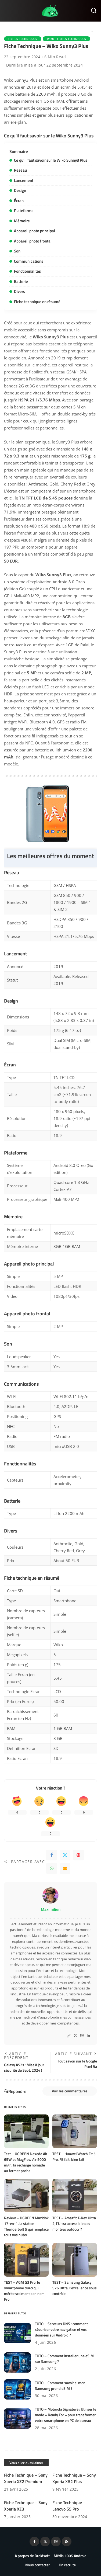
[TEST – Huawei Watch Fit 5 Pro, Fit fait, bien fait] (74, 2131)
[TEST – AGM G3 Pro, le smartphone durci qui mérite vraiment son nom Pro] (26, 2260)
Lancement (23, 180)
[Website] (69, 2035)
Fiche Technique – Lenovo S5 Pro (69, 2505)
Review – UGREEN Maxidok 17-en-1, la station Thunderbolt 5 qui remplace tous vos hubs (26, 2226)
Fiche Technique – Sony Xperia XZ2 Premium (26, 2478)
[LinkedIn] (88, 2035)
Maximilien (50, 1909)
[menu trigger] (10, 11)
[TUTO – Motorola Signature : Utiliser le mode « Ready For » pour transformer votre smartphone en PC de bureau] (17, 2418)
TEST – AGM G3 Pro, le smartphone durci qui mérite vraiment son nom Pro (24, 2290)
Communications (28, 261)
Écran (19, 200)
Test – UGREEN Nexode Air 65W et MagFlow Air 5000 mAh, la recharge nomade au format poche (25, 2162)
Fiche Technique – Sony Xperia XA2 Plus (74, 2478)
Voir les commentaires (70, 2091)
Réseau (20, 170)
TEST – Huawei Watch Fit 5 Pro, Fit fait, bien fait (74, 2156)
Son (17, 251)
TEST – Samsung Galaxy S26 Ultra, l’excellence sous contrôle (74, 2287)
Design (20, 190)
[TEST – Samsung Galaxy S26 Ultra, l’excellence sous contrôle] (74, 2260)
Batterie (21, 281)
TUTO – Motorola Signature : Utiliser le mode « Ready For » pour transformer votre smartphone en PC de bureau (65, 2414)
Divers (19, 291)
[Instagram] (82, 2035)
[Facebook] (51, 1855)
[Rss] (66, 2541)
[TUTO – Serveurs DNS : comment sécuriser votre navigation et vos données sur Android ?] (17, 2333)
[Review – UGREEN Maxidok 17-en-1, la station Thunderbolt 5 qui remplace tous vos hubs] (26, 2196)
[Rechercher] (94, 11)
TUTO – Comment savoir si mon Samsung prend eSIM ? (60, 2385)
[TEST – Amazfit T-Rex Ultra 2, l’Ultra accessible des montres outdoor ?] (74, 2196)
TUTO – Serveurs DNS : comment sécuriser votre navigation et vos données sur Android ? (61, 2329)
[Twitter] (65, 1855)
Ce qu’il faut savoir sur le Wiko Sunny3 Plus (50, 160)
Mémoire (22, 221)
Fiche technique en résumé (37, 302)
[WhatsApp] (51, 1868)
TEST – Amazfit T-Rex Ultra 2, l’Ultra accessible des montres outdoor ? (74, 2223)
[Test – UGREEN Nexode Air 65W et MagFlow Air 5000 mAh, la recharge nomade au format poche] (26, 2131)
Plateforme (24, 210)
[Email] (65, 1868)
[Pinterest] (78, 1855)
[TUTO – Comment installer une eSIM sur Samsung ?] (17, 2362)
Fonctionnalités (27, 271)
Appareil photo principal (34, 231)
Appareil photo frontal (33, 241)
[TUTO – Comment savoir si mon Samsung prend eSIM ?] (17, 2389)
